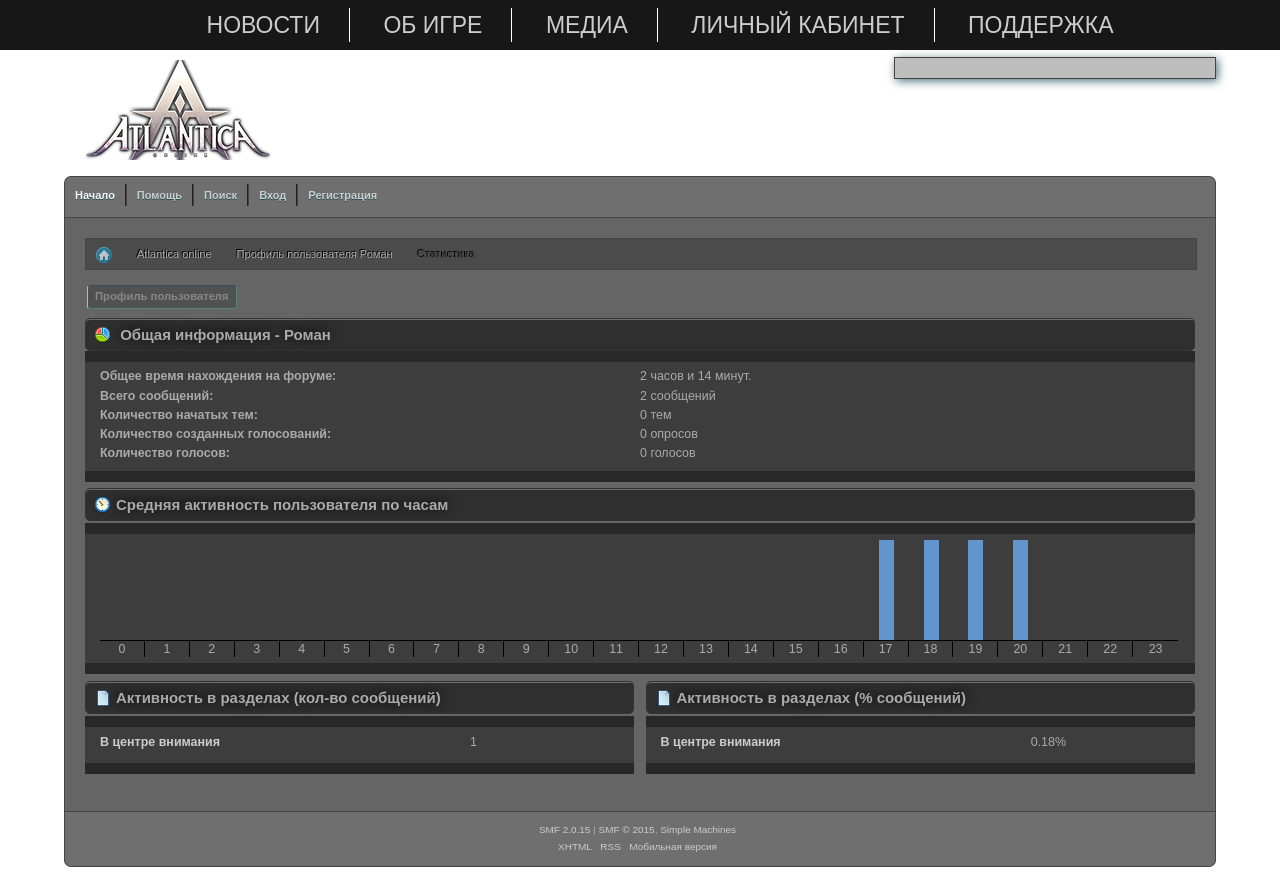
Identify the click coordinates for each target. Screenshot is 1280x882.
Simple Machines (698, 829)
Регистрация (342, 195)
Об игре (432, 25)
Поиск (220, 195)
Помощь (159, 195)
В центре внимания (160, 742)
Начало (95, 195)
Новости (263, 25)
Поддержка (1040, 25)
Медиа (587, 25)
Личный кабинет (797, 25)
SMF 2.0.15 (565, 829)
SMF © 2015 (627, 829)
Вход (272, 195)
